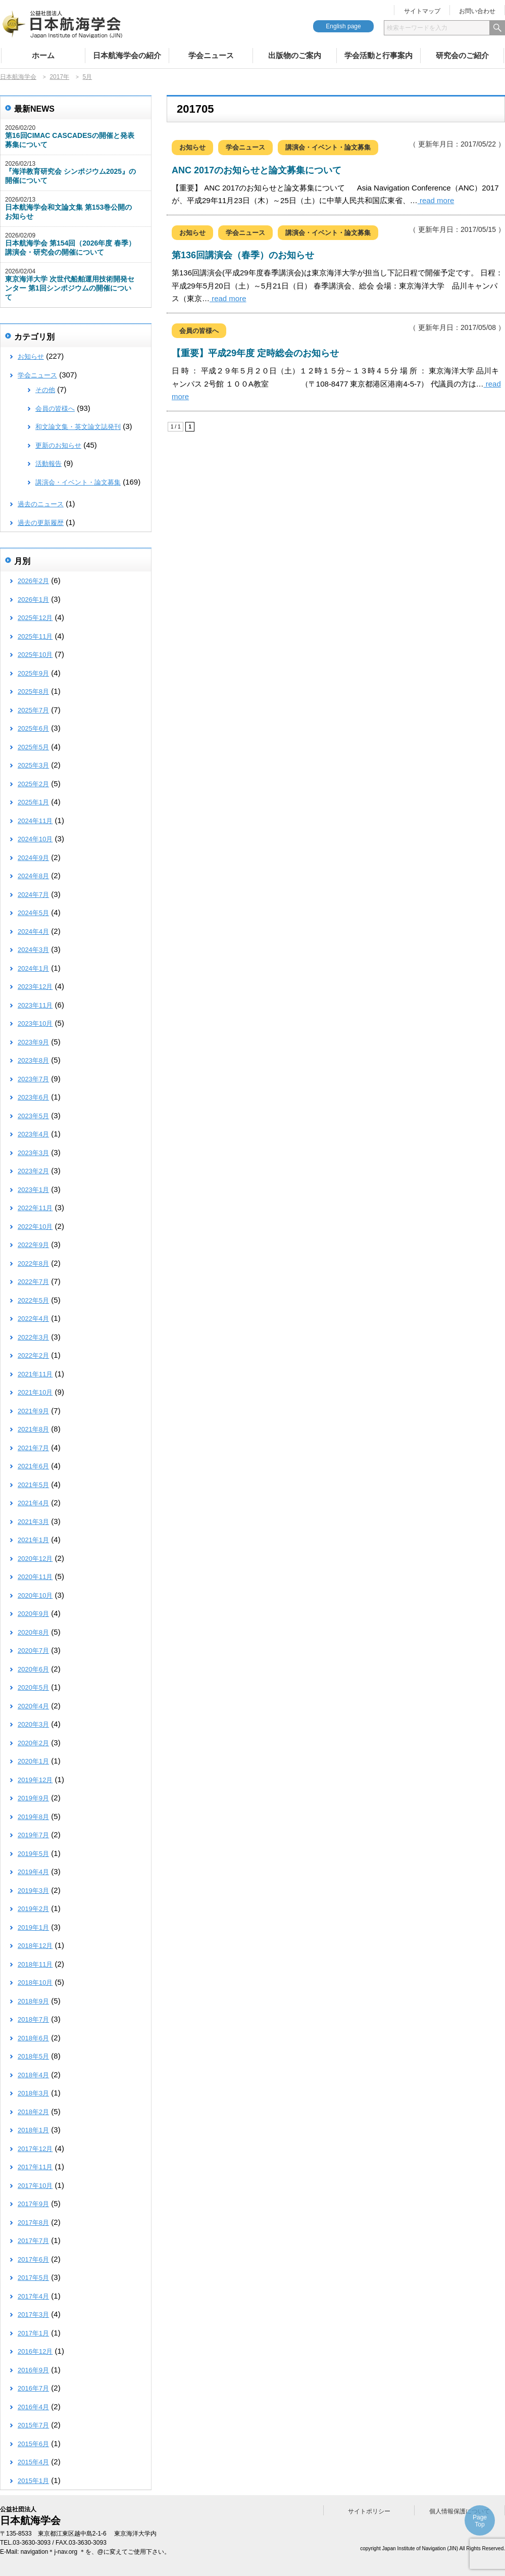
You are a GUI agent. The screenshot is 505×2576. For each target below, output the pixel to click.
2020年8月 (33, 1632)
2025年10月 (35, 654)
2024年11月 (35, 821)
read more (436, 200)
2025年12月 (35, 618)
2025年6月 (33, 728)
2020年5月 (33, 1687)
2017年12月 (35, 2149)
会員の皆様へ (199, 331)
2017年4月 (33, 2296)
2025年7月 (33, 710)
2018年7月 (33, 2019)
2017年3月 (33, 2314)
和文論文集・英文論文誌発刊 (78, 427)
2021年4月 (33, 1503)
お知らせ (192, 147)
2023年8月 (33, 1060)
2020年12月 (35, 1558)
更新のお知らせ (58, 445)
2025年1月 (33, 802)
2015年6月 (33, 2444)
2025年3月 (33, 765)
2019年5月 (33, 1853)
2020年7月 (33, 1650)
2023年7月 (33, 1079)
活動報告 (48, 463)
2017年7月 (33, 2241)
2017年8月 (33, 2222)
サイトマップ (422, 11)
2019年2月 (33, 1909)
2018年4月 (33, 2075)
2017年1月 (33, 2333)
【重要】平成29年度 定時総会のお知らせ (255, 353)
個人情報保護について (459, 2511)
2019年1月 (33, 1927)
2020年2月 (33, 1743)
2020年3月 (33, 1724)
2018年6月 (33, 2038)
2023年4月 (33, 1134)
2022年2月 (33, 1355)
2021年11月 (35, 1374)
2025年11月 (35, 636)
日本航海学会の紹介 (127, 55)
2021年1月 (33, 1540)
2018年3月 (33, 2093)
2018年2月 (33, 2112)
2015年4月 (33, 2462)
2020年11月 (35, 1577)
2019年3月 (33, 1890)
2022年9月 (33, 1245)
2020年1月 (33, 1761)
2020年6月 (33, 1669)
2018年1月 (33, 2130)
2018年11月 (35, 1964)
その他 (45, 390)
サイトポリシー (369, 2511)
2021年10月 (35, 1392)
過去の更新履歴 (41, 523)
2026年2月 (33, 581)
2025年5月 (33, 747)
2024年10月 (35, 839)
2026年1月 (33, 599)
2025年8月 (33, 691)
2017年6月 (33, 2259)
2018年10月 (35, 1982)
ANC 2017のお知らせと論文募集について (256, 170)
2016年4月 (33, 2407)
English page (343, 26)
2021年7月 (33, 1448)
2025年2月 (33, 784)
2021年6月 (33, 1466)
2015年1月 (33, 2481)
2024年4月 (33, 931)
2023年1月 (33, 1190)
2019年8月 (33, 1817)
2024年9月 (33, 858)
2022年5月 (33, 1300)
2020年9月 (33, 1613)
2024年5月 (33, 913)
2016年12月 (35, 2351)
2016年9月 (33, 2370)
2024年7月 (33, 894)
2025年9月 (33, 673)
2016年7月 (33, 2388)
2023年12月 (35, 986)
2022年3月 (33, 1337)
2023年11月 (35, 1005)
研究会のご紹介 (462, 55)
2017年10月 (35, 2185)
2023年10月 (35, 1023)
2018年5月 (33, 2056)
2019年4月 (33, 1872)
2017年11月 (35, 2167)
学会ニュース (211, 55)
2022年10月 (35, 1226)
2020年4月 (33, 1706)
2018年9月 (33, 2001)
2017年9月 (33, 2204)
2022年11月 (35, 1208)
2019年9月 (33, 1798)
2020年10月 (35, 1595)
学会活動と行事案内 (378, 55)
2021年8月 (33, 1429)
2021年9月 (33, 1411)
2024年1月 (33, 968)
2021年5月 (33, 1485)
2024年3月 (33, 949)
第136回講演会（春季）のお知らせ (243, 255)
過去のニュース (41, 504)
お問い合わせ (477, 11)
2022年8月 (33, 1263)
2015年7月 (33, 2425)
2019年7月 (33, 1835)
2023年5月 (33, 1116)
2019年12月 (35, 1780)
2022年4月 (33, 1318)
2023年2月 (33, 1171)
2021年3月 (33, 1521)
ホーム (43, 55)
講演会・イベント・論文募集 (328, 147)
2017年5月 (33, 2277)
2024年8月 (33, 876)
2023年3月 (33, 1153)
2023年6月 (33, 1097)
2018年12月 (35, 1945)
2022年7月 (33, 1281)
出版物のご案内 (294, 55)
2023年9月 (33, 1042)
